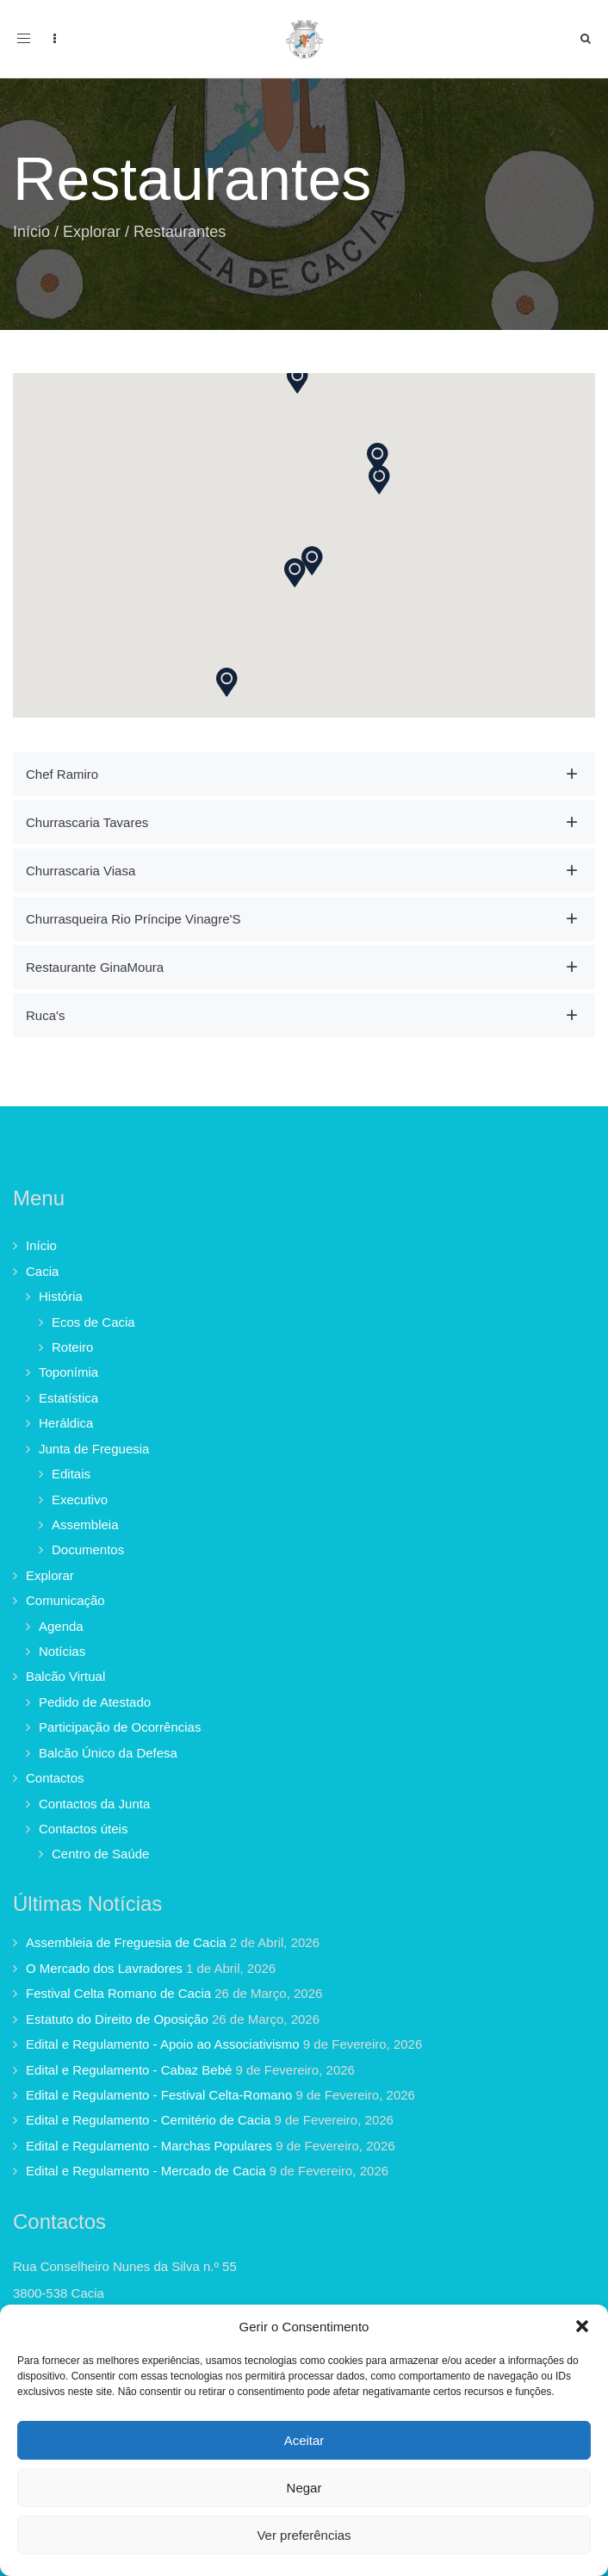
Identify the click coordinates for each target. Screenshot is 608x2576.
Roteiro (72, 1347)
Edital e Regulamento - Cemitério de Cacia (148, 2119)
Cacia (42, 1271)
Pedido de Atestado (95, 1702)
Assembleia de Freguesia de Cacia (126, 1942)
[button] (582, 2326)
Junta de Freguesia (94, 1448)
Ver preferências (304, 2535)
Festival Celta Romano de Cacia (118, 1993)
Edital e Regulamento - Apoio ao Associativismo (163, 2044)
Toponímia (68, 1372)
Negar (304, 2487)
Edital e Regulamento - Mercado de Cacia (145, 2170)
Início (31, 231)
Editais (71, 1473)
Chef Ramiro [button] (62, 774)
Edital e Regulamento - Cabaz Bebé (129, 2070)
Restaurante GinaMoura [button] (95, 967)
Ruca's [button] (45, 1015)
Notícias (62, 1651)
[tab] (304, 774)
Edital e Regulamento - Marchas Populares (149, 2145)
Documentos (88, 1549)
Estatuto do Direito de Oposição (117, 2019)
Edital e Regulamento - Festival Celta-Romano (159, 2095)
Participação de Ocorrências (120, 1727)
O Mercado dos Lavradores (104, 1968)
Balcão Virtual (65, 1676)
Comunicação (65, 1600)
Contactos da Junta (94, 1803)
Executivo (80, 1499)
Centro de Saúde (100, 1853)
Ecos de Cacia (93, 1322)
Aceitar (304, 2440)
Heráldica (66, 1423)
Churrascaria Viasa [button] (80, 870)
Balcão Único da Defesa (108, 1752)
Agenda (61, 1626)
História (61, 1296)
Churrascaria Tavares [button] (87, 822)
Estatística (68, 1398)
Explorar (92, 231)
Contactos (55, 1777)
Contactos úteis (83, 1828)
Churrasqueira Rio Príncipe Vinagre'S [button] (133, 919)
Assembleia (85, 1524)
